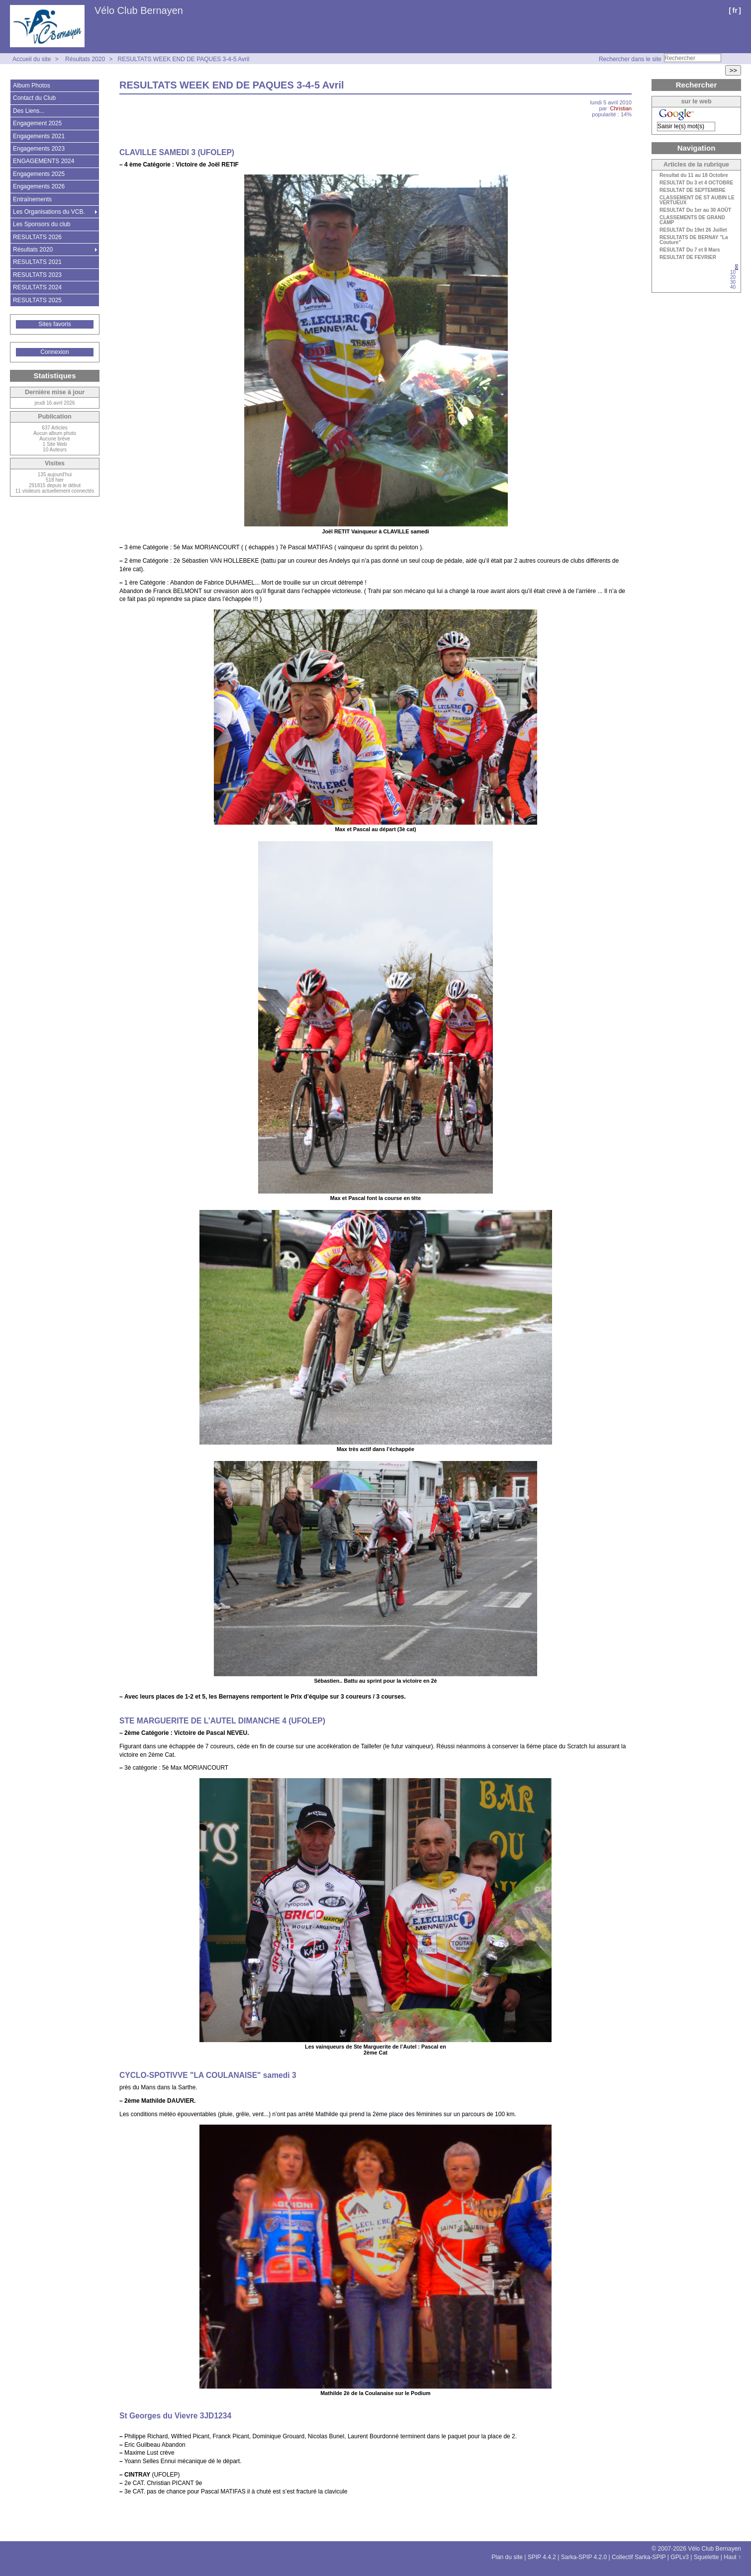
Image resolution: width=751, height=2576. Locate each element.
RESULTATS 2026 (37, 237)
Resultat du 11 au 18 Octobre (693, 175)
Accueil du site (31, 59)
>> (733, 70)
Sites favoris (54, 324)
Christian (621, 108)
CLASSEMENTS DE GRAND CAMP (692, 220)
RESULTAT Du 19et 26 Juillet (693, 230)
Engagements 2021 (39, 136)
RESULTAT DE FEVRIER (687, 257)
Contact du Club (34, 97)
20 (733, 277)
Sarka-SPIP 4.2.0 (584, 2557)
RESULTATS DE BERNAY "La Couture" (693, 240)
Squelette (706, 2557)
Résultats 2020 (85, 59)
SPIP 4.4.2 (542, 2557)
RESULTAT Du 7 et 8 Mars (689, 250)
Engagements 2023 (39, 148)
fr (735, 10)
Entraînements (32, 199)
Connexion (54, 351)
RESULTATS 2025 (37, 300)
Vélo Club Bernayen (138, 10)
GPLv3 (679, 2557)
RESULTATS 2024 (37, 287)
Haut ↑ (732, 2557)
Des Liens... (28, 110)
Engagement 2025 (37, 123)
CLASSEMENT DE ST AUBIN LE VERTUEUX (697, 200)
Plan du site (507, 2557)
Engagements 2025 (39, 174)
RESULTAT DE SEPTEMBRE (692, 190)
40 (733, 287)
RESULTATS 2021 (37, 261)
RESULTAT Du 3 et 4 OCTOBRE (696, 182)
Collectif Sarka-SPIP (639, 2557)
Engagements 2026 (39, 186)
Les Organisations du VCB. (49, 211)
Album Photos (31, 85)
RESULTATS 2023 (37, 274)
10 (733, 272)
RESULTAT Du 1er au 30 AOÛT (695, 210)
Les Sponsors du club (41, 224)
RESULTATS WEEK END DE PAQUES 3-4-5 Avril (183, 59)
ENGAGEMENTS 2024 (43, 161)
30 (733, 282)
